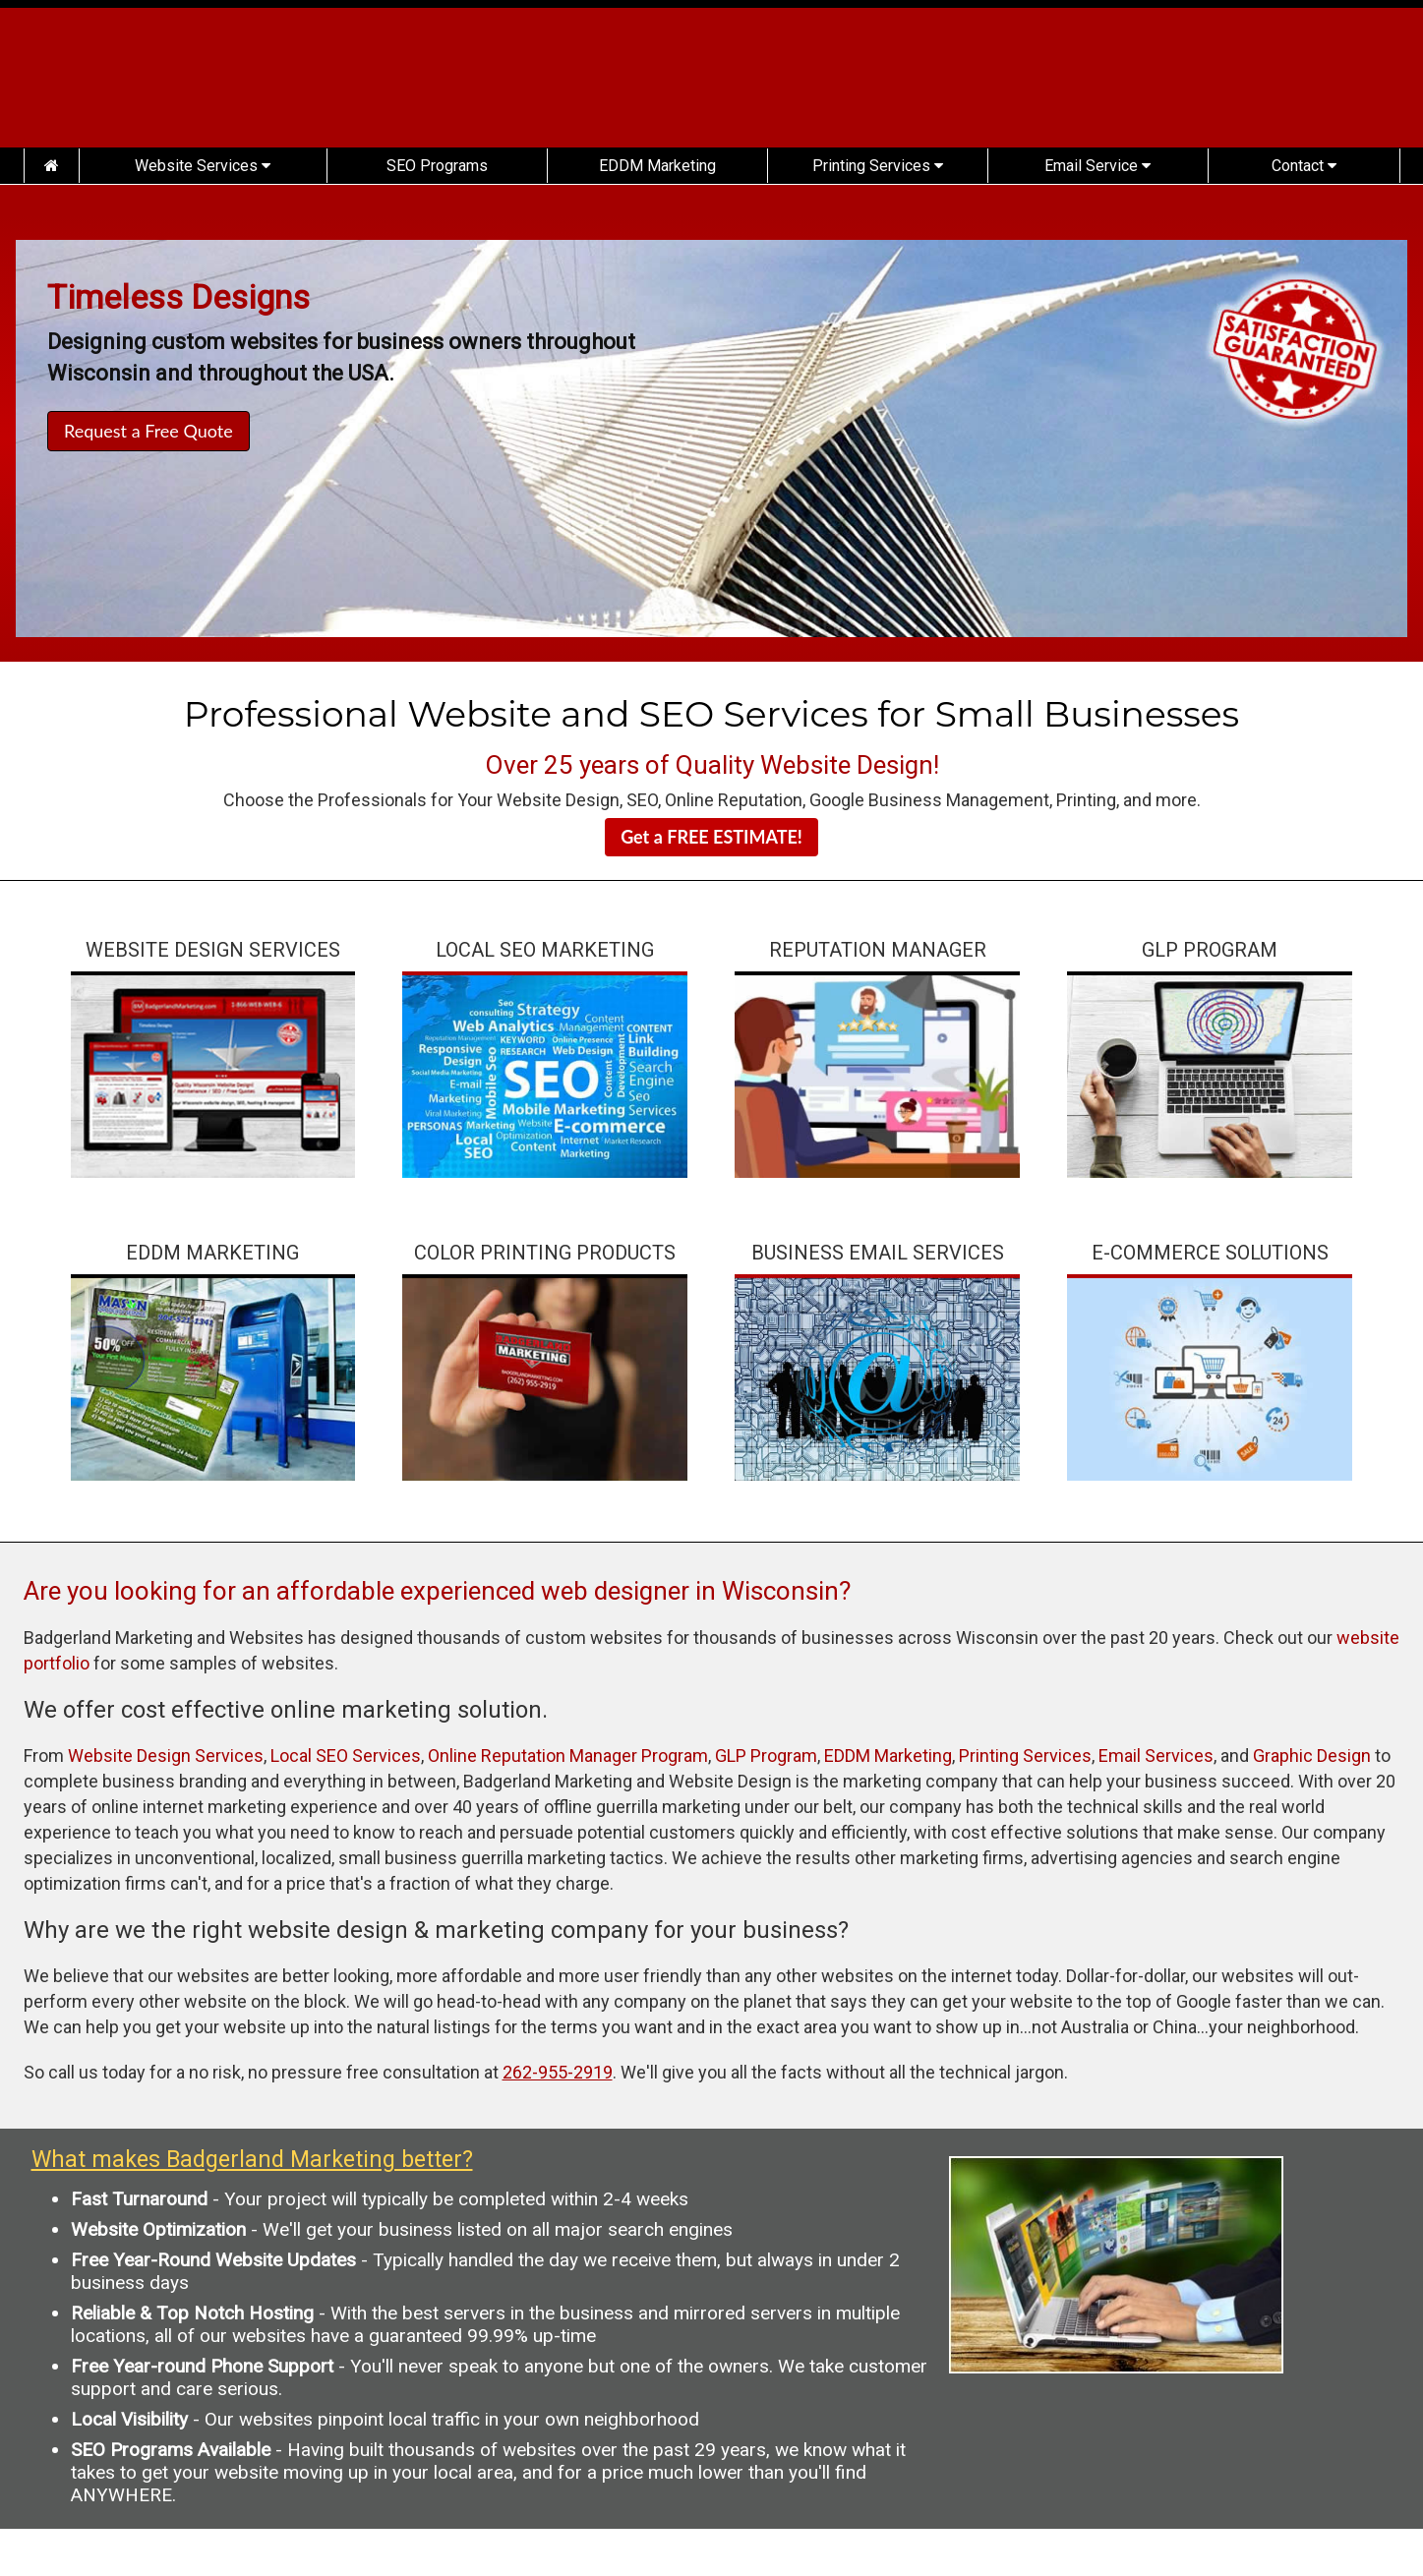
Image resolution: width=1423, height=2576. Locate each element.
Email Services (1156, 1755)
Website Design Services (166, 1755)
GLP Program (766, 1755)
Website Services (202, 165)
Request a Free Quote (148, 430)
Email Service (1097, 165)
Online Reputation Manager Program (568, 1755)
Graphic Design (1312, 1755)
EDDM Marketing (657, 165)
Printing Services (877, 165)
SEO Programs (437, 165)
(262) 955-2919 (1248, 86)
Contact (1304, 165)
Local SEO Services (345, 1755)
